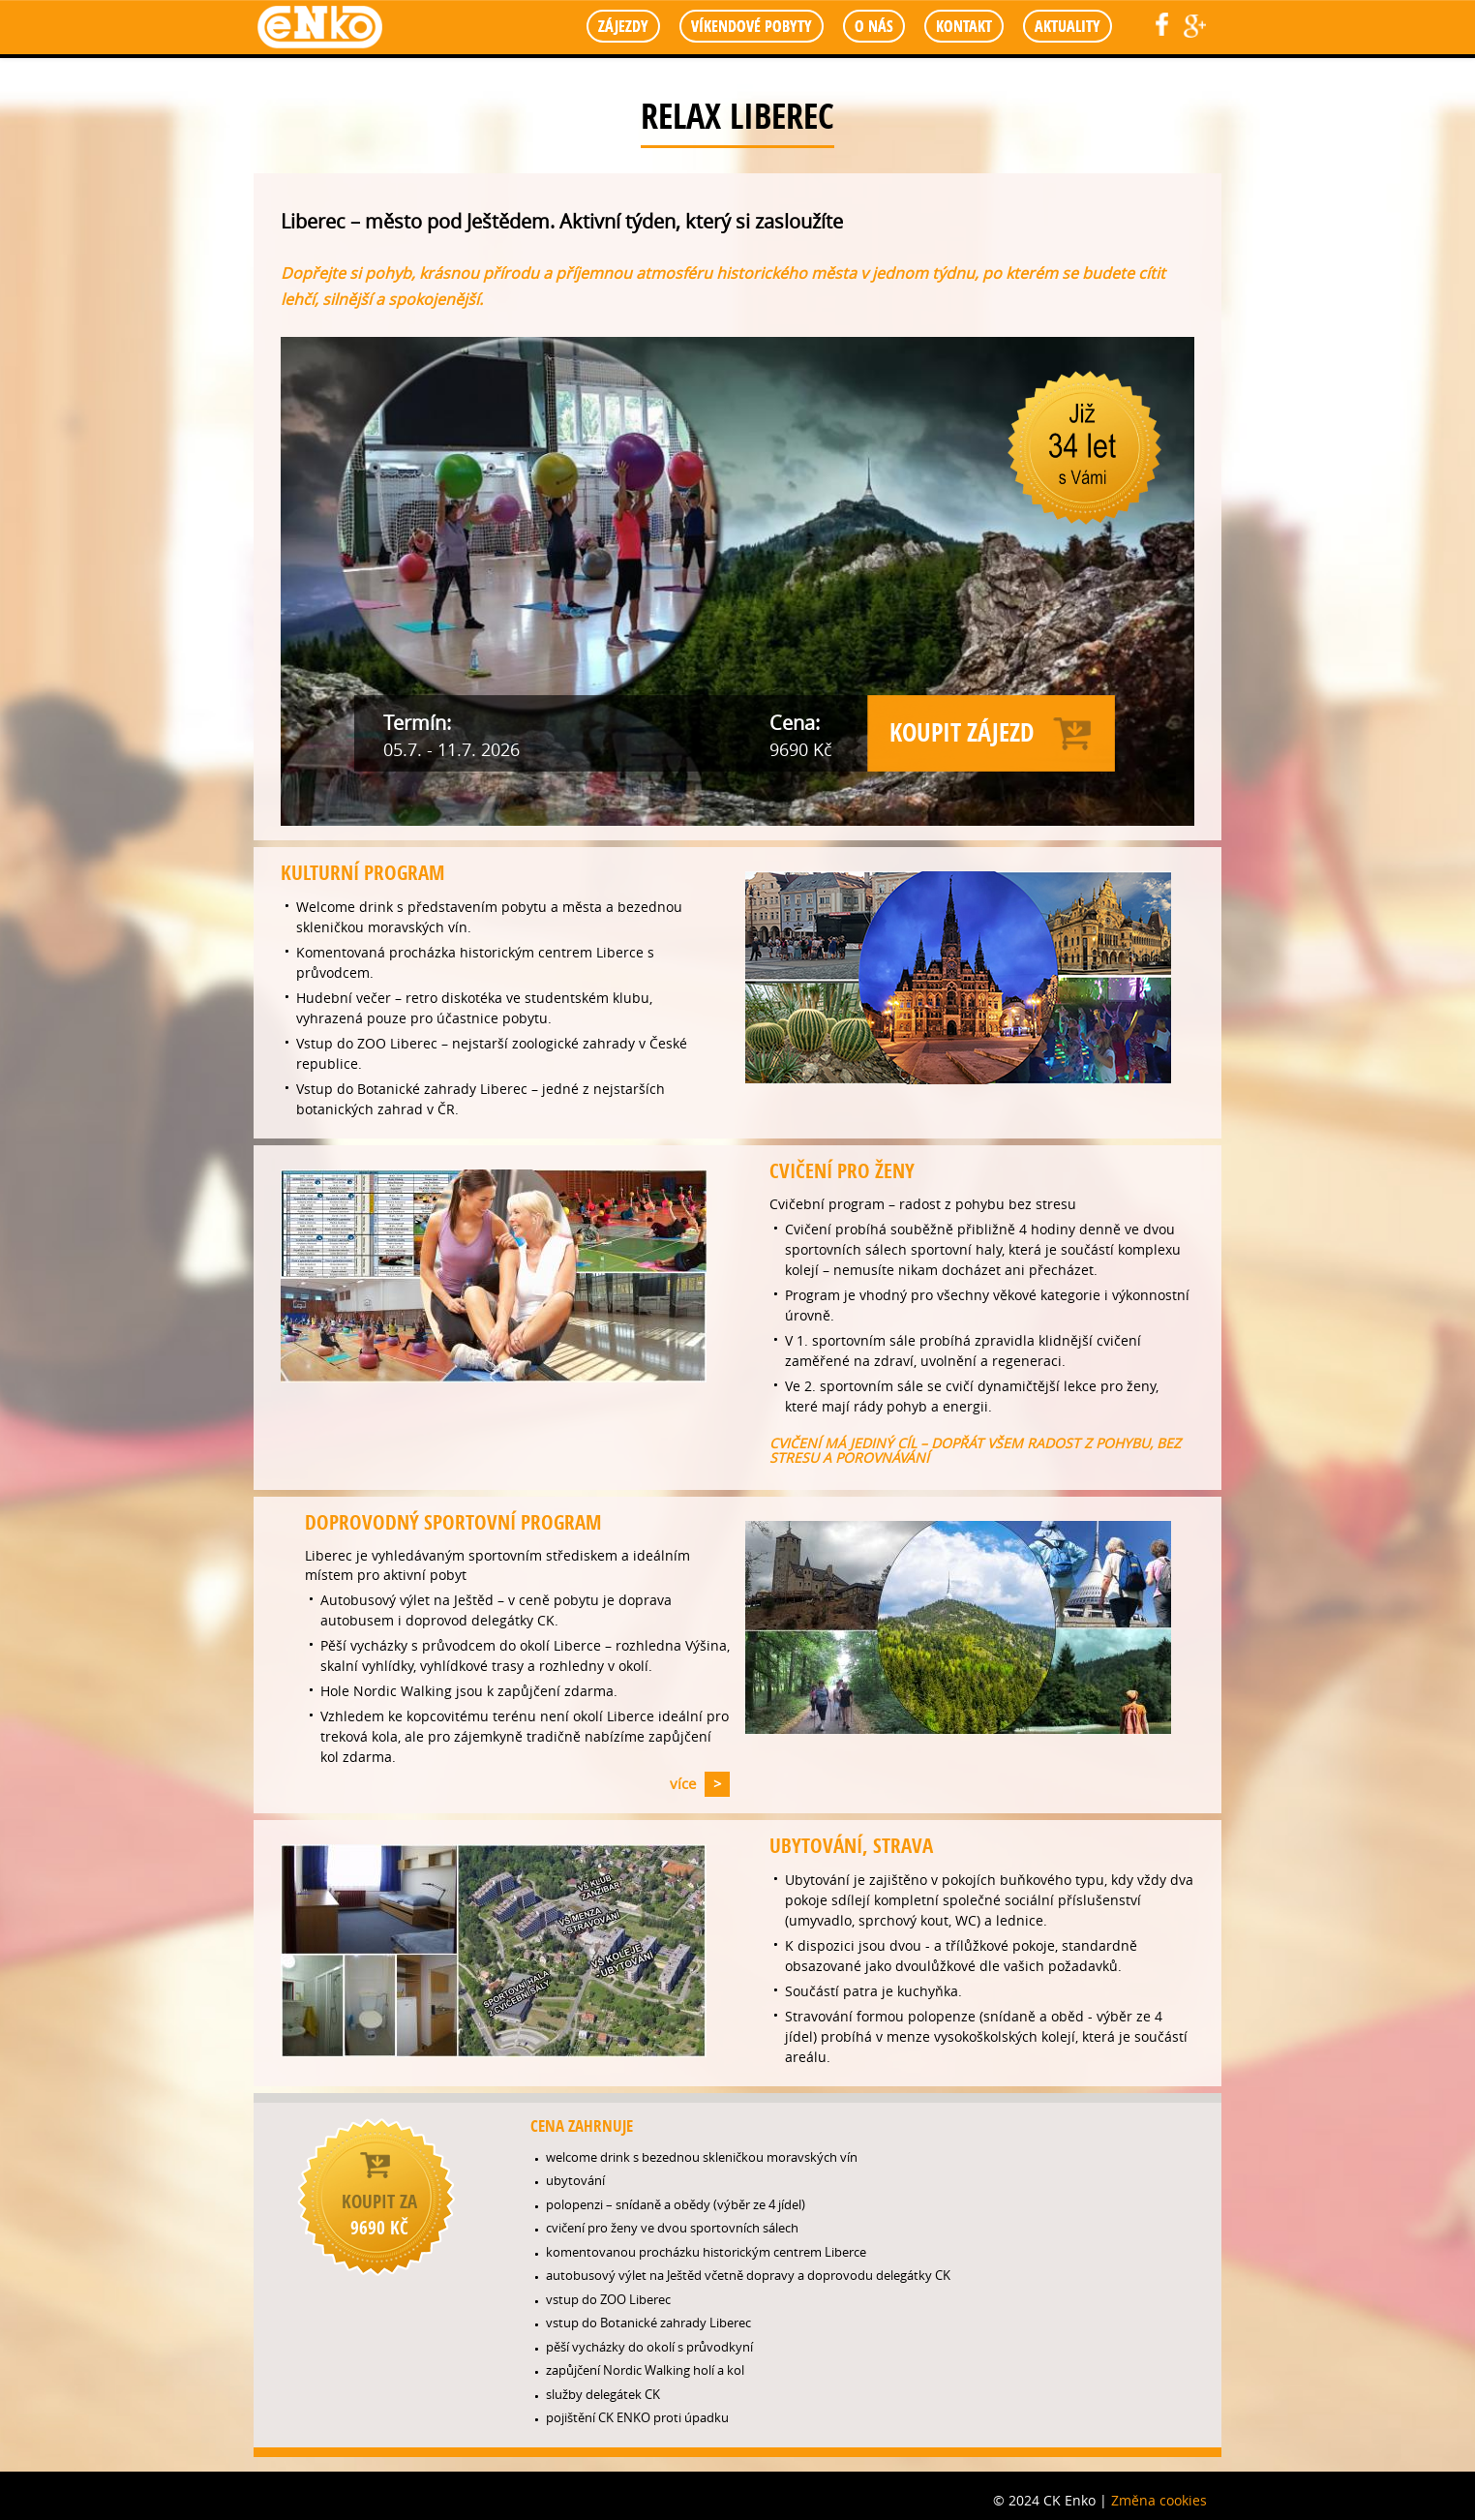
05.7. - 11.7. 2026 (451, 749)
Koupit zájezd (962, 731)
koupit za (379, 2214)
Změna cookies (1159, 2500)
